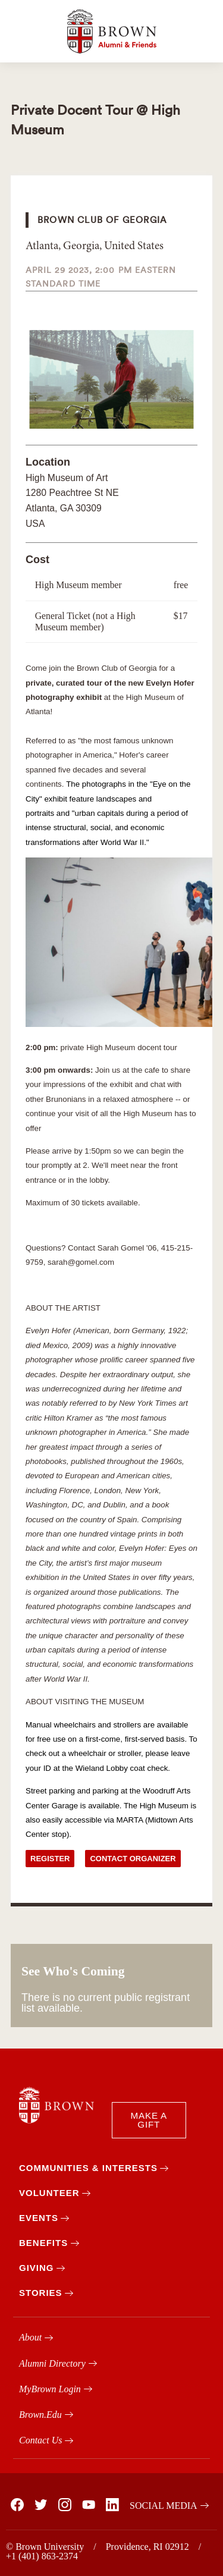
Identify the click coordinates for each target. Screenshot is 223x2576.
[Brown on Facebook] (17, 2504)
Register (50, 1858)
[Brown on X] (40, 2504)
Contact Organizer (132, 1858)
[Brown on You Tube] (88, 2504)
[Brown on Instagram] (64, 2504)
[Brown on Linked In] (112, 2504)
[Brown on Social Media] (166, 2505)
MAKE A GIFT (149, 2119)
